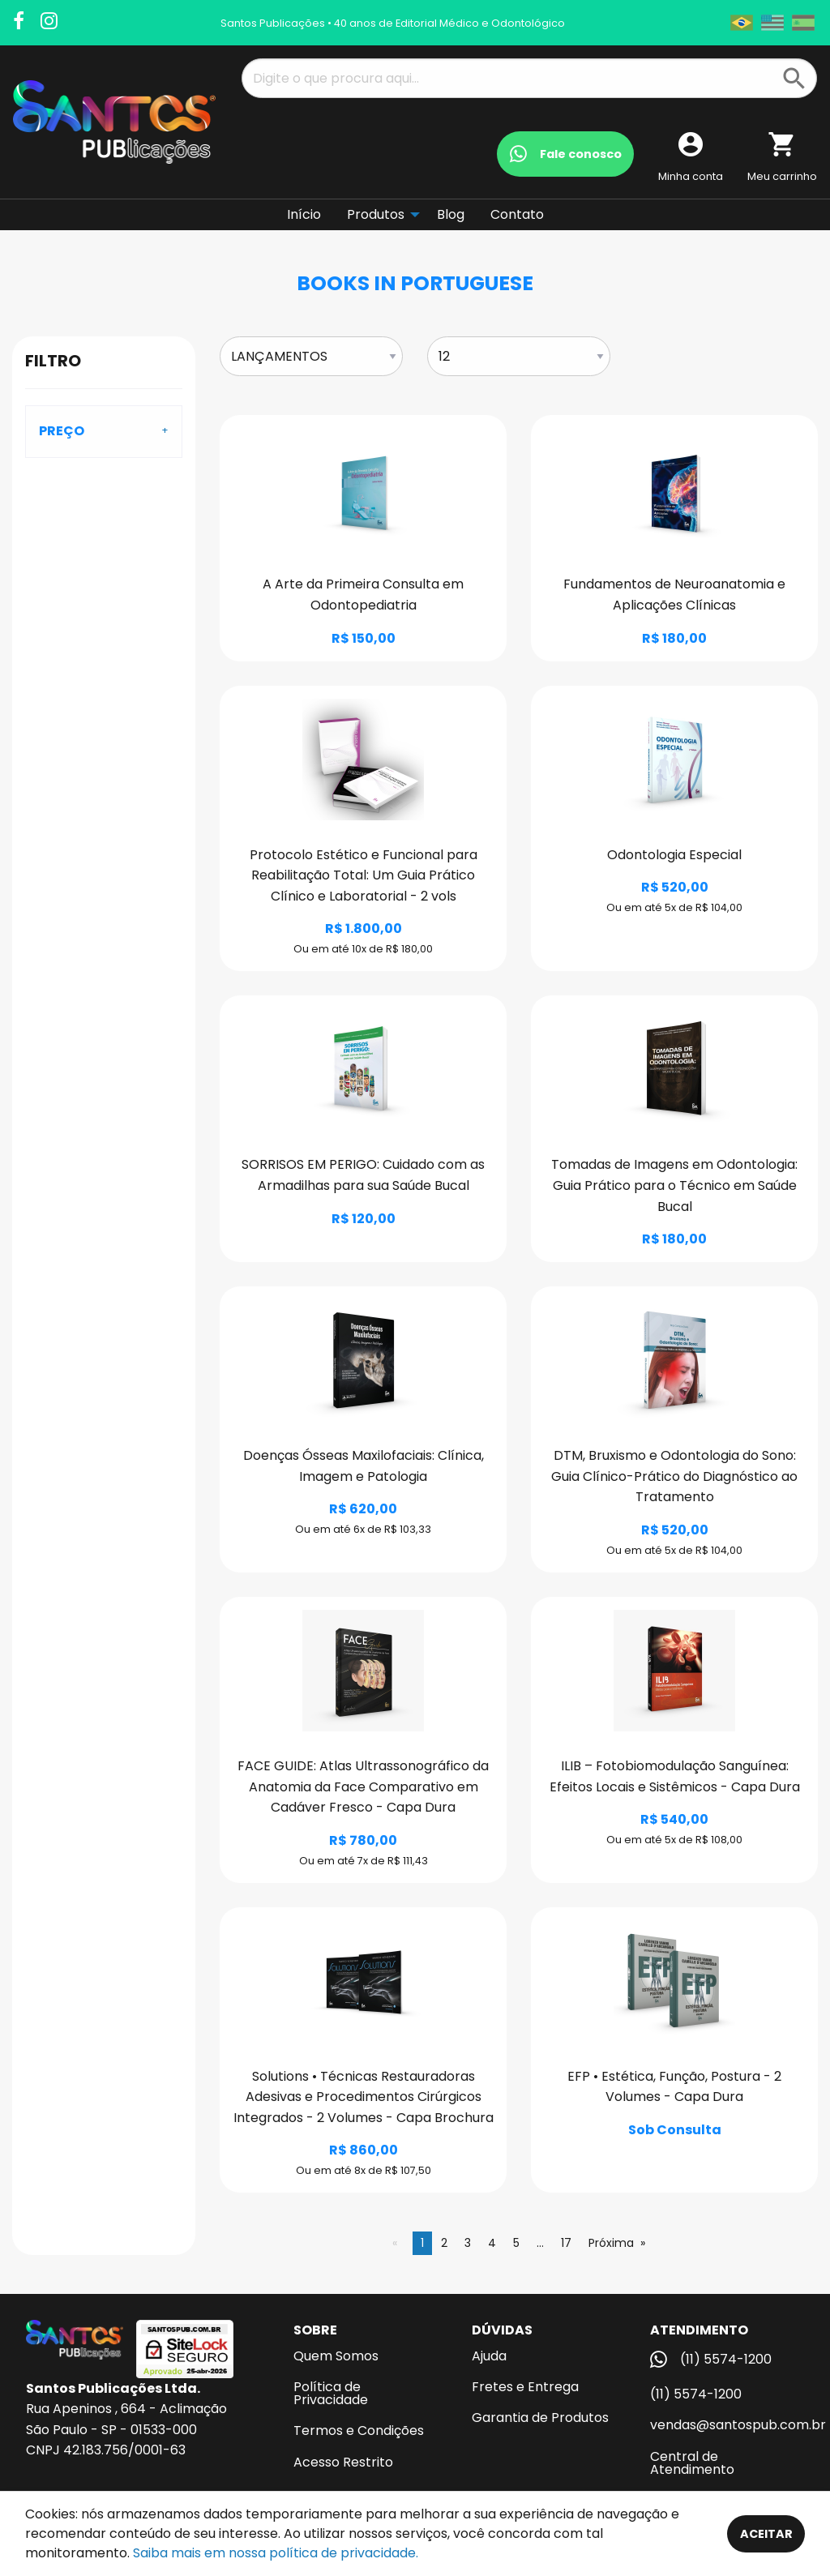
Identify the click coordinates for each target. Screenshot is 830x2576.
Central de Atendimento (692, 2463)
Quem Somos (336, 2356)
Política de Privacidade (330, 2393)
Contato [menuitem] (517, 214)
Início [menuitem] (304, 214)
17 (566, 2243)
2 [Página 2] (444, 2243)
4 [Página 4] (492, 2243)
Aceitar (766, 2534)
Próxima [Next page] (611, 2243)
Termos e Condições (358, 2430)
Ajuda (489, 2356)
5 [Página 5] (516, 2243)
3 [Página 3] (467, 2243)
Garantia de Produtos (540, 2417)
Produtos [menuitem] (375, 214)
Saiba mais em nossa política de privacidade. (275, 2553)
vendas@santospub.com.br (727, 2425)
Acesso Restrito (343, 2462)
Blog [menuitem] (450, 214)
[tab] (103, 431)
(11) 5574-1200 (696, 2394)
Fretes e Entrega (525, 2386)
